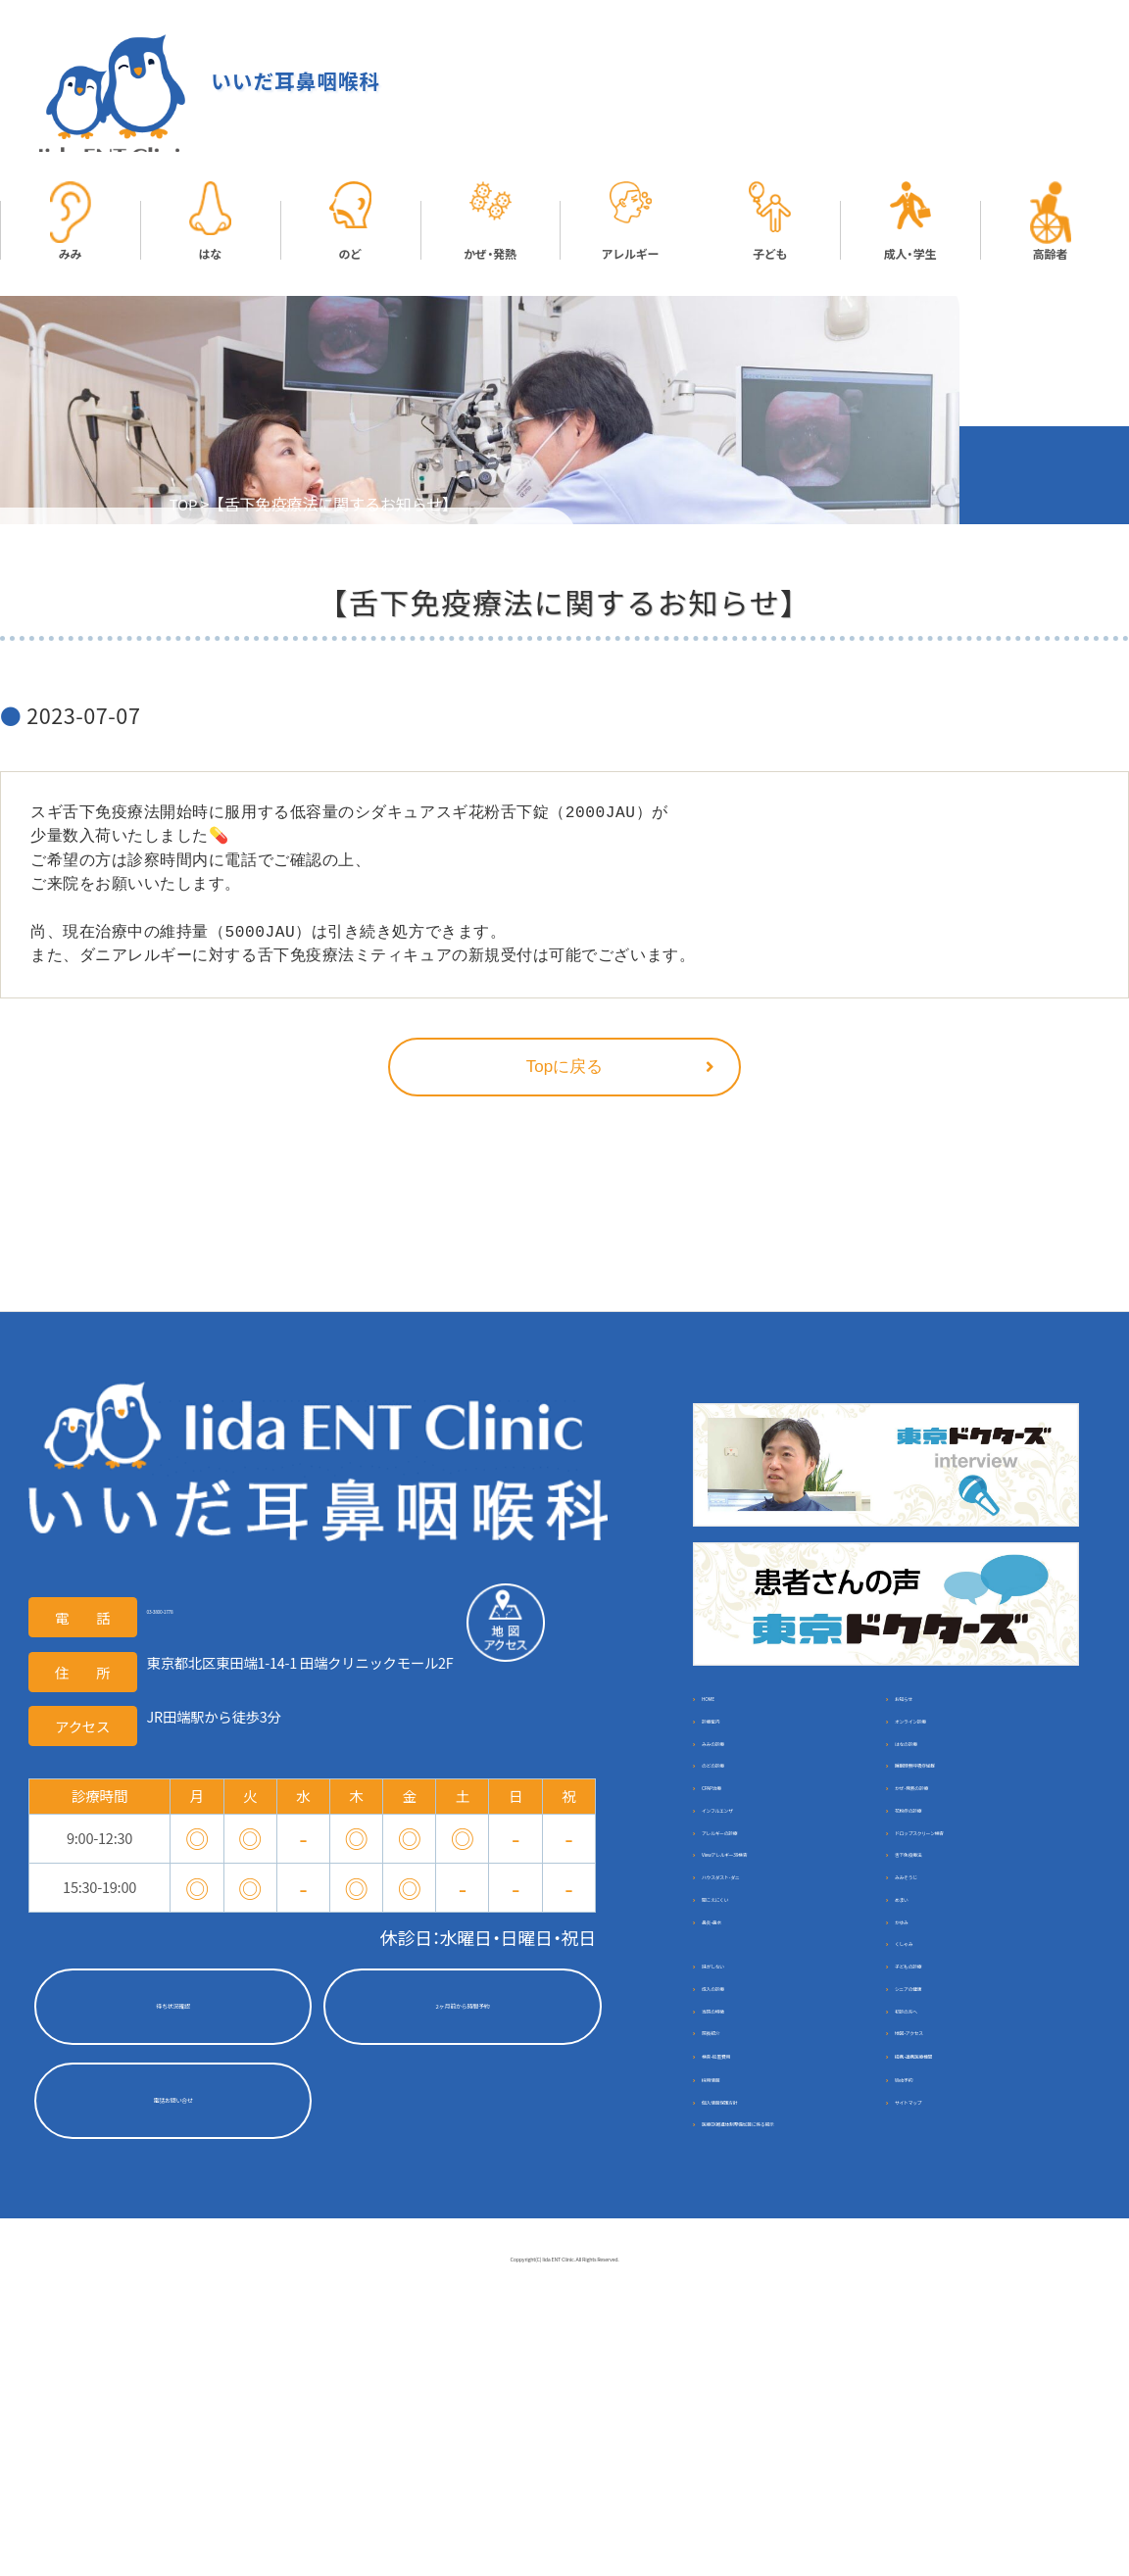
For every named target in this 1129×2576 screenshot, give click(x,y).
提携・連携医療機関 (958, 2287)
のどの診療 (741, 1819)
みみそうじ (934, 1998)
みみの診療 (741, 1783)
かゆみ (920, 2071)
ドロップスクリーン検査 (976, 1927)
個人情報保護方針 (762, 2361)
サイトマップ (941, 2361)
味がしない (741, 2142)
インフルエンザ (755, 1890)
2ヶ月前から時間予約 (462, 2011)
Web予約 (928, 2324)
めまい (920, 2034)
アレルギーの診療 (762, 1927)
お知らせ (927, 1710)
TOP (185, 508)
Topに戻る (564, 1071)
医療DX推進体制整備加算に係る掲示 (784, 2407)
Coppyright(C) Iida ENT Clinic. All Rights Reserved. (564, 2541)
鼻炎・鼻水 (737, 2071)
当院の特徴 (741, 2215)
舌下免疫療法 (941, 1963)
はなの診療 (934, 1783)
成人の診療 (741, 2178)
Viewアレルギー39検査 (778, 1963)
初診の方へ (934, 2215)
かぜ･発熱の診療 (952, 1854)
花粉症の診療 (941, 1890)
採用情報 (734, 2324)
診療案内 (734, 1746)
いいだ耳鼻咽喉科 (277, 83)
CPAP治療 (737, 1854)
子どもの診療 (941, 2142)
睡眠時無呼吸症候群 (962, 1819)
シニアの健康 (941, 2178)
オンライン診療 (948, 1746)
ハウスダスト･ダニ (765, 1998)
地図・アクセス (944, 2251)
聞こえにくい (748, 2034)
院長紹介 (734, 2251)
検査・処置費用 (751, 2287)
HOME (726, 1710)
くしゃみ (927, 2107)
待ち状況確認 (172, 2011)
